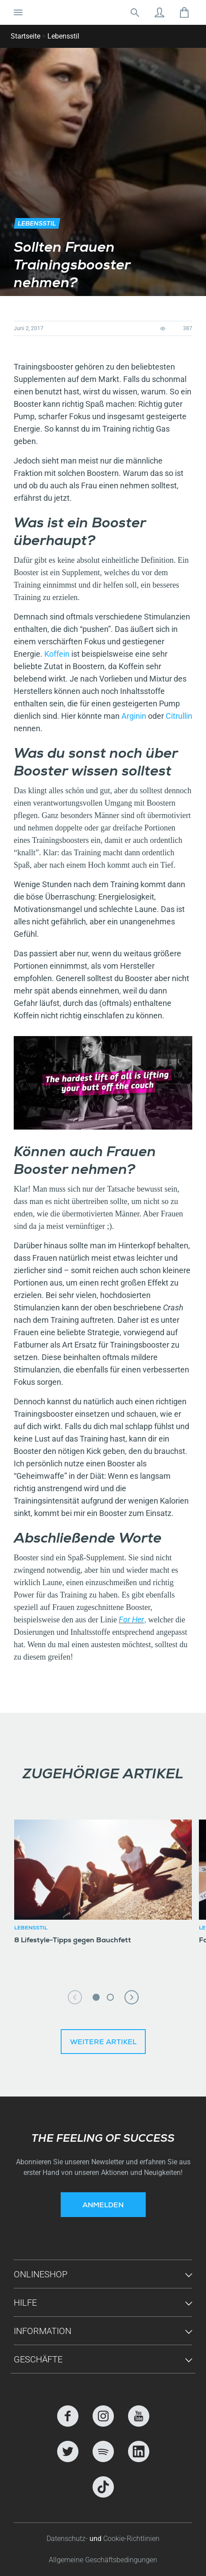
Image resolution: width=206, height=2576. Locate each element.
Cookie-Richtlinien (131, 2538)
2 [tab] (110, 1997)
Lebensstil (63, 36)
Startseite (25, 36)
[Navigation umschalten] (18, 12)
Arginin (134, 716)
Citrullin (179, 716)
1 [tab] (96, 1997)
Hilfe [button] (25, 2302)
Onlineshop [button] (40, 2274)
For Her (131, 1619)
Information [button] (42, 2331)
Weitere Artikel (103, 2042)
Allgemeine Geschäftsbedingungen (103, 2560)
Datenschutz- (68, 2538)
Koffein (57, 654)
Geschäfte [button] (38, 2359)
